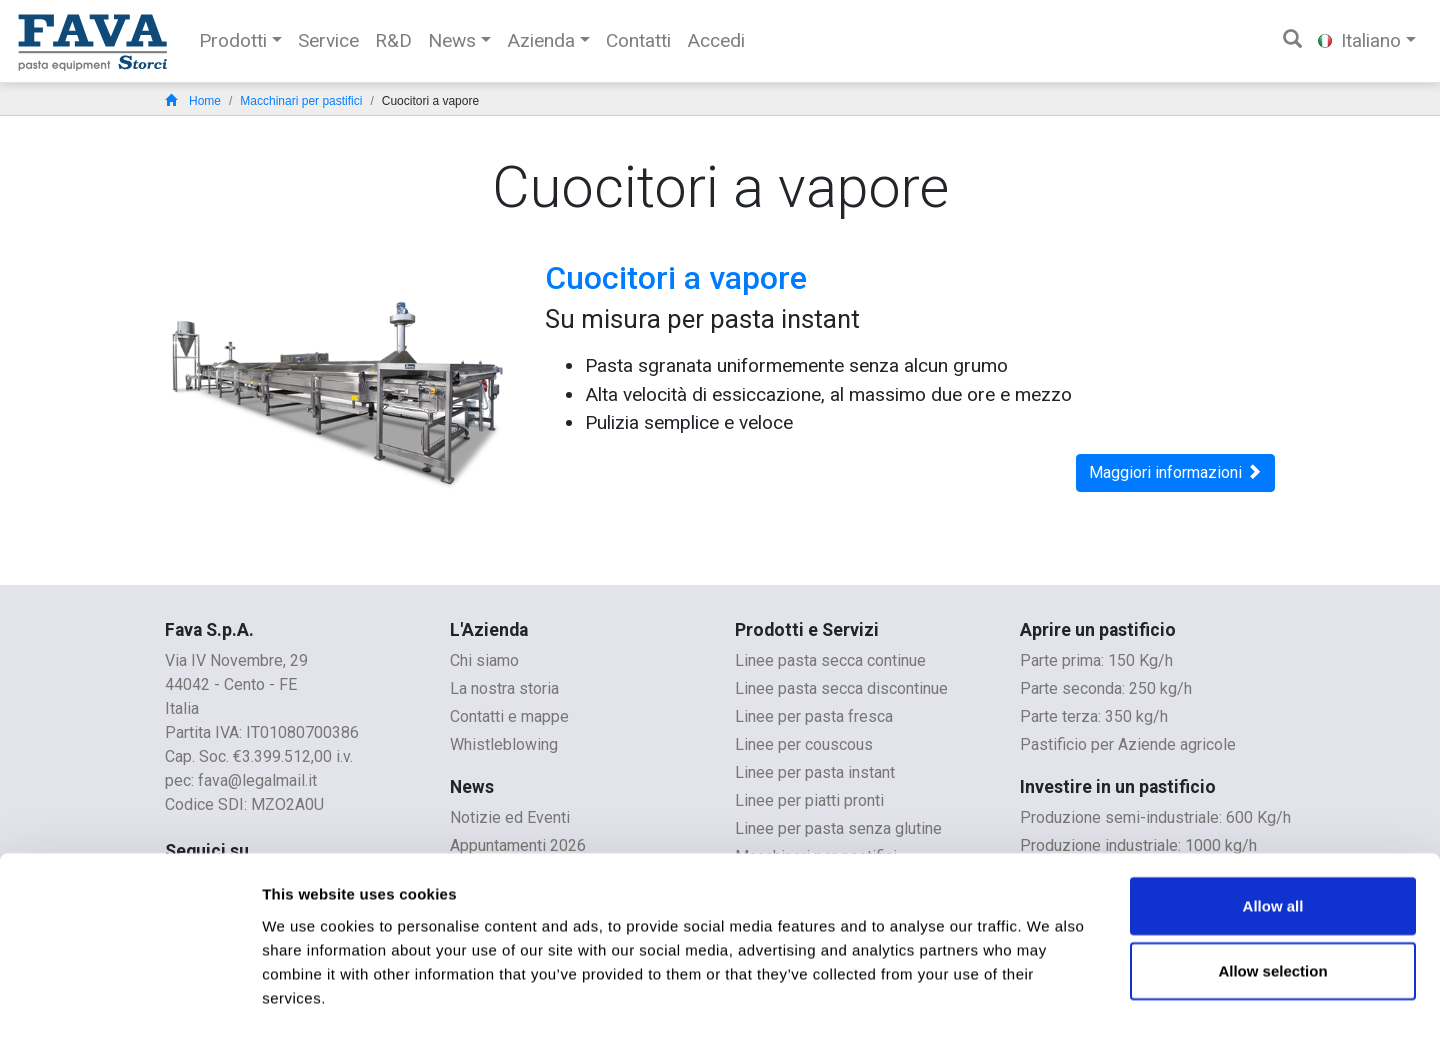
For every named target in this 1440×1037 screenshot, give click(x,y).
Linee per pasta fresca (814, 716)
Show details (1049, 997)
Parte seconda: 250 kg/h (1106, 688)
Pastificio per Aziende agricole (1128, 744)
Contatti (638, 40)
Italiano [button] (1359, 40)
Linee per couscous (804, 744)
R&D (393, 40)
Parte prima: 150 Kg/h (1096, 660)
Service (328, 40)
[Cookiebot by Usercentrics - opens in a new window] (129, 998)
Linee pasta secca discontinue (841, 688)
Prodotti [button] (233, 40)
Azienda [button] (541, 40)
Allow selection (1272, 890)
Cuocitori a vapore (676, 278)
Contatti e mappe (509, 716)
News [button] (452, 40)
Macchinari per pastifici (301, 101)
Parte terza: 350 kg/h (1094, 716)
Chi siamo (484, 660)
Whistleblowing (504, 744)
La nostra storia (504, 688)
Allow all (1273, 824)
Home (193, 101)
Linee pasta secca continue (830, 660)
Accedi (716, 40)
